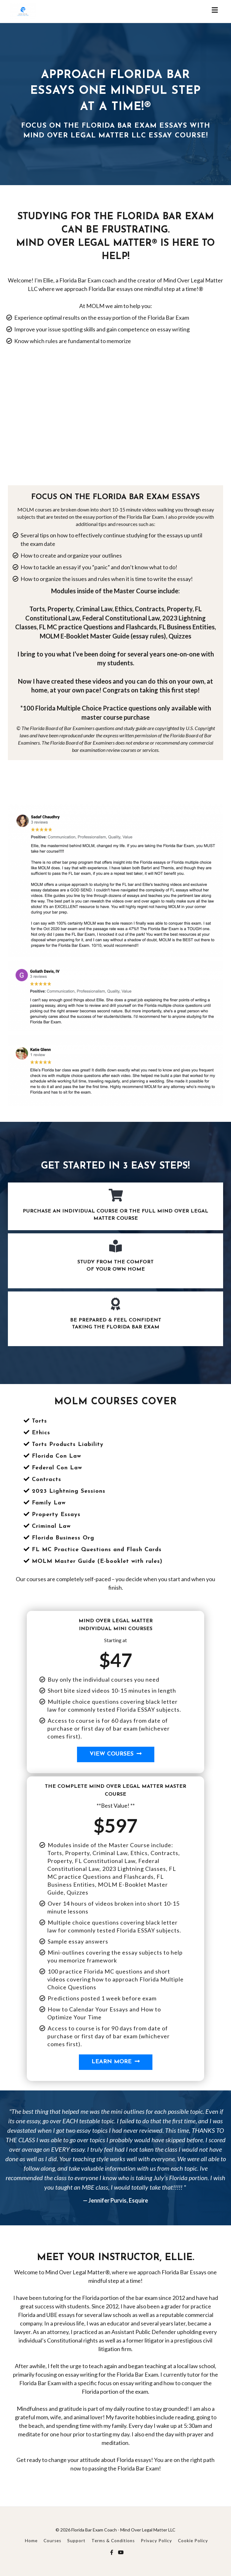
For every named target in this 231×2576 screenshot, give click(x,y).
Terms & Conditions (113, 2540)
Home (31, 2540)
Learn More (116, 2061)
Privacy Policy (156, 2540)
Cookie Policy (193, 2540)
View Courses (116, 1754)
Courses (52, 2540)
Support (76, 2540)
